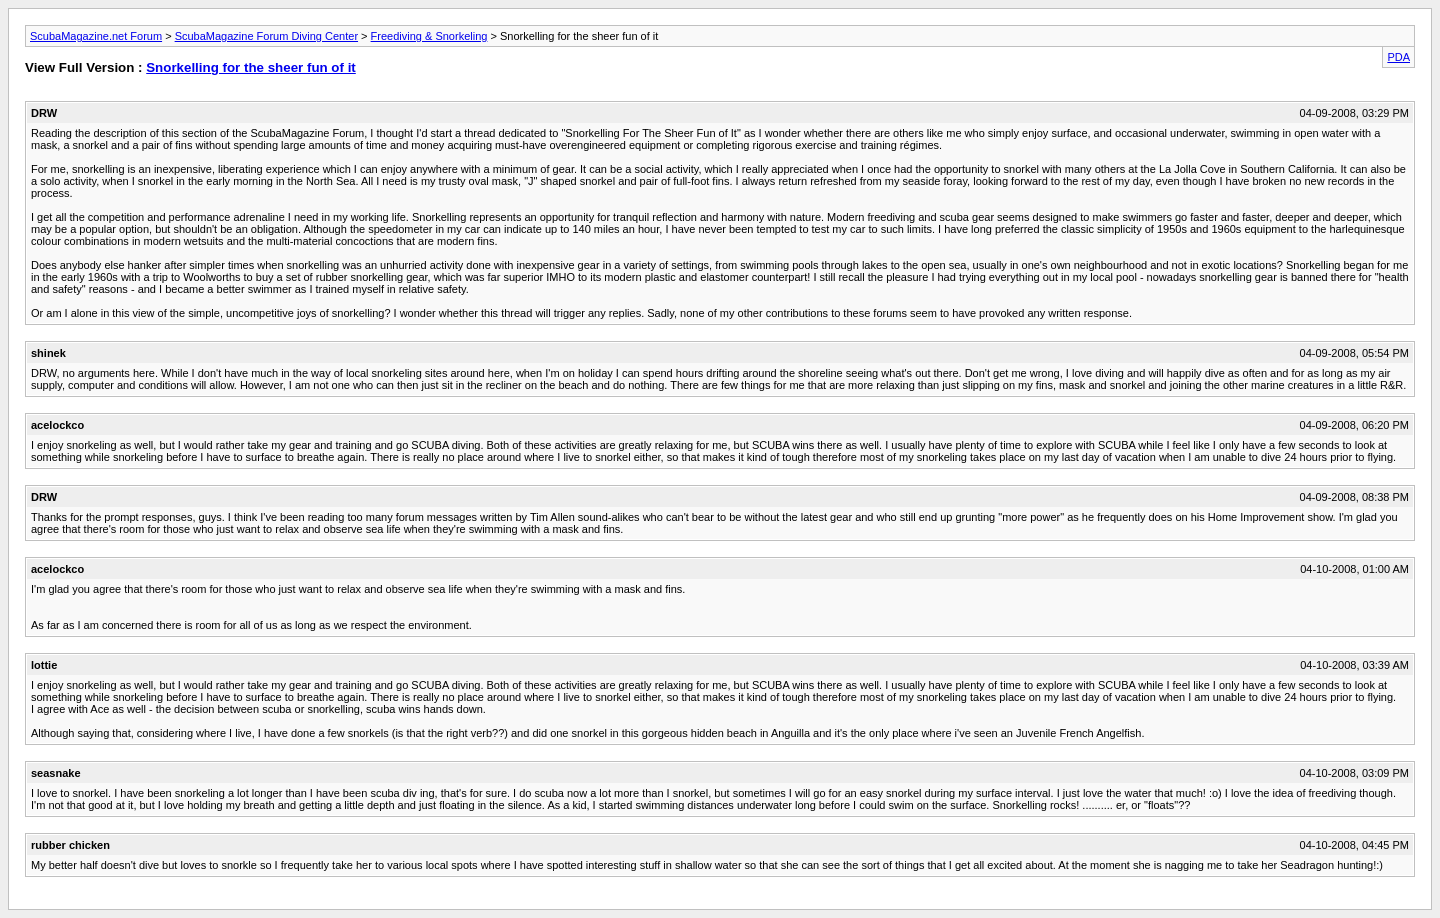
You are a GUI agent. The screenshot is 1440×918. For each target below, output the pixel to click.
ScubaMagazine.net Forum (96, 36)
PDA (1398, 57)
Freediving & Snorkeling (429, 36)
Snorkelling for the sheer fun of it (251, 67)
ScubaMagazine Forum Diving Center (266, 36)
